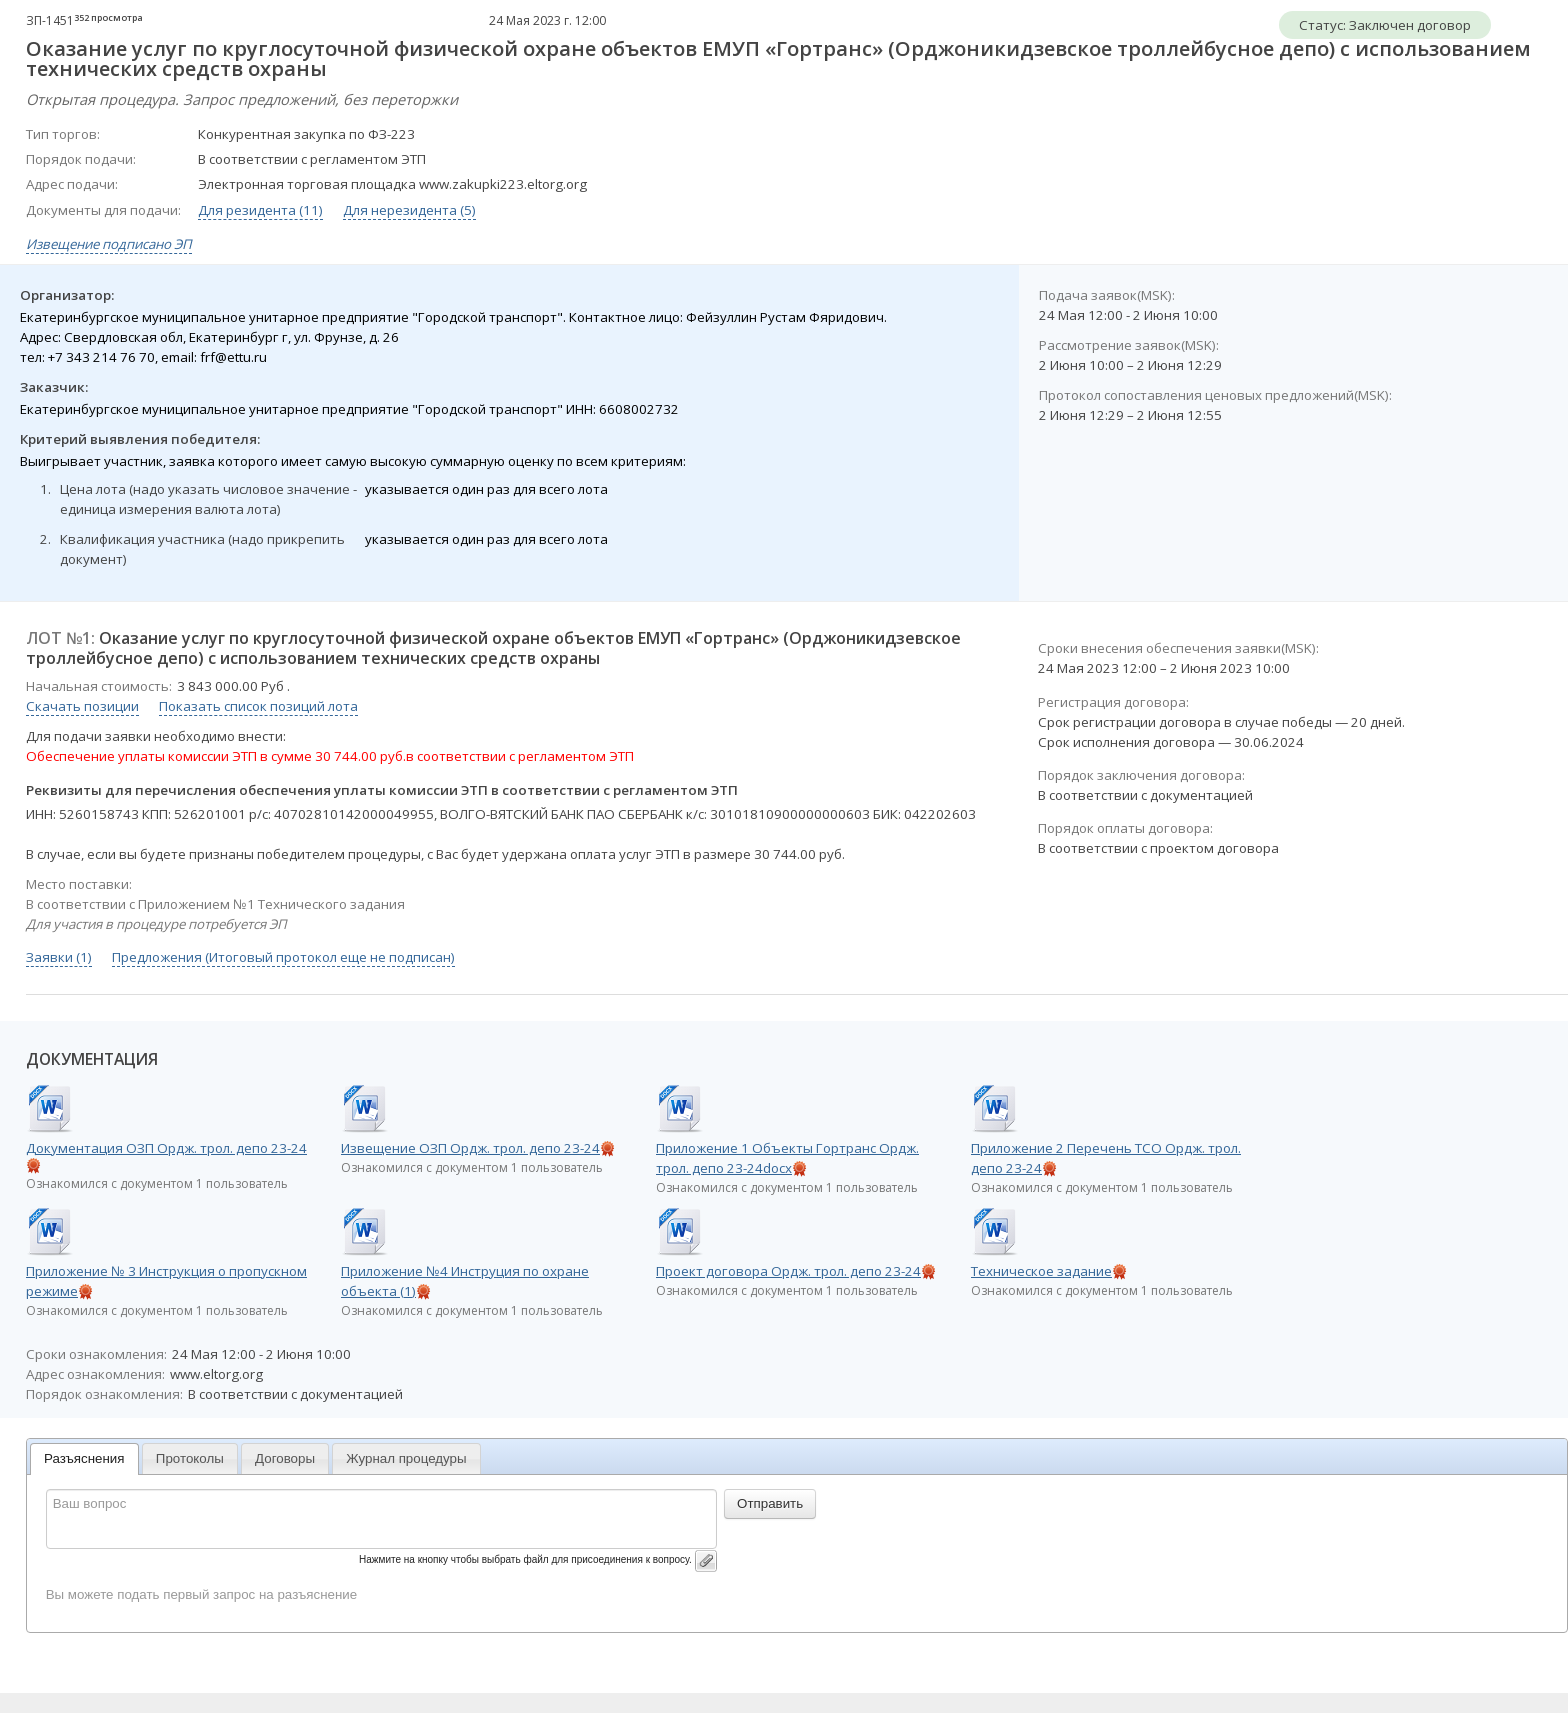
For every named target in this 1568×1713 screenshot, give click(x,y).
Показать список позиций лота (258, 706)
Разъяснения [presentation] (84, 1458)
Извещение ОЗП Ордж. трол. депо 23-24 (470, 1148)
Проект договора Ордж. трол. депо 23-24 (788, 1271)
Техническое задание (1041, 1271)
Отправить (770, 1503)
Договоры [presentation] (285, 1458)
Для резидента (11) (260, 210)
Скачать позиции (82, 706)
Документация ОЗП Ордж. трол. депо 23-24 (166, 1148)
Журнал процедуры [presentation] (406, 1458)
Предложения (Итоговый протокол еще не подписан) (283, 957)
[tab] (84, 1459)
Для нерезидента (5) (409, 210)
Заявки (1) (59, 957)
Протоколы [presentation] (190, 1458)
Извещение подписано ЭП (109, 244)
